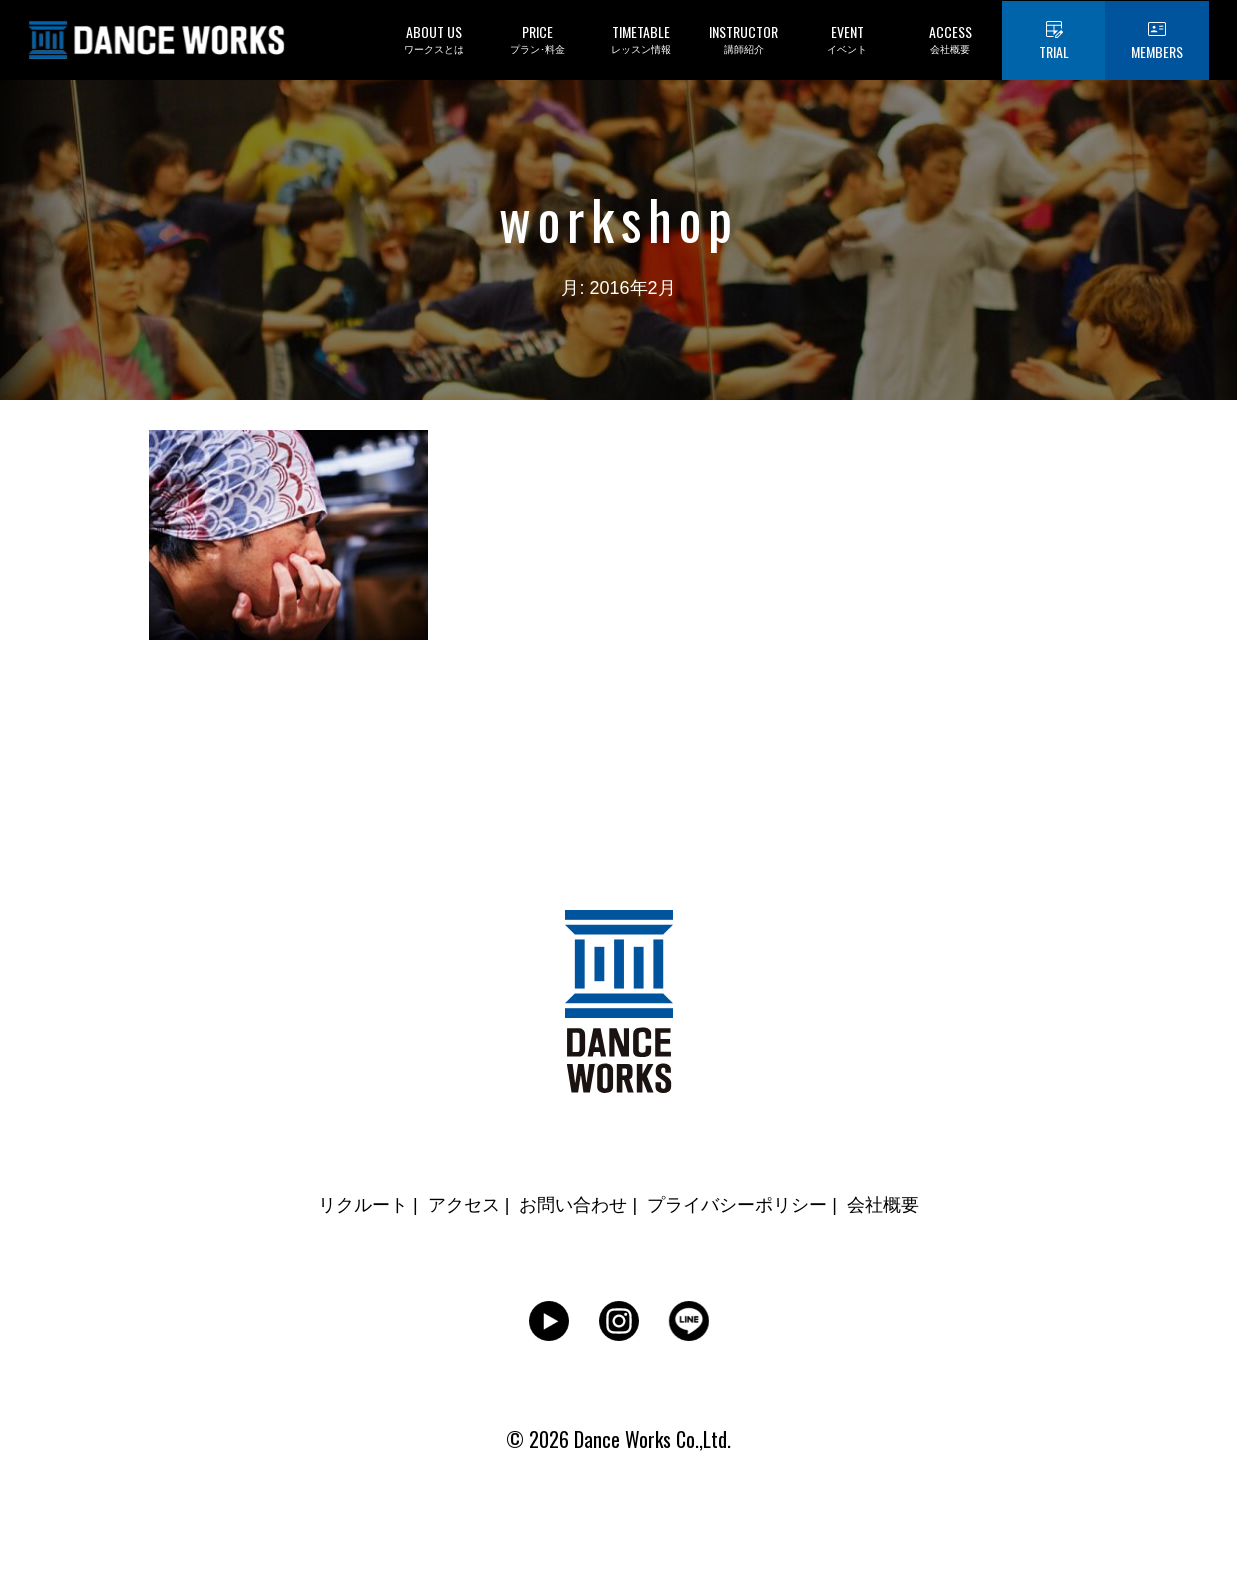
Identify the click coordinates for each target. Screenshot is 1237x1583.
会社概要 (883, 1205)
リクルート (363, 1205)
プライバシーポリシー (737, 1205)
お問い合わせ (573, 1205)
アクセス (464, 1205)
